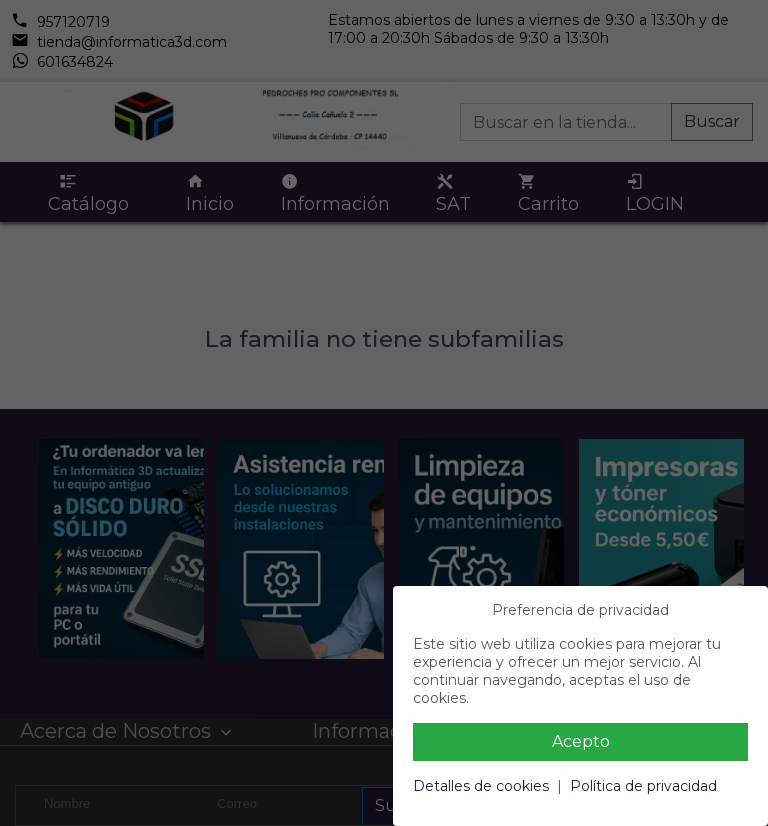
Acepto (581, 741)
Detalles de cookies (481, 786)
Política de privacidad (643, 786)
